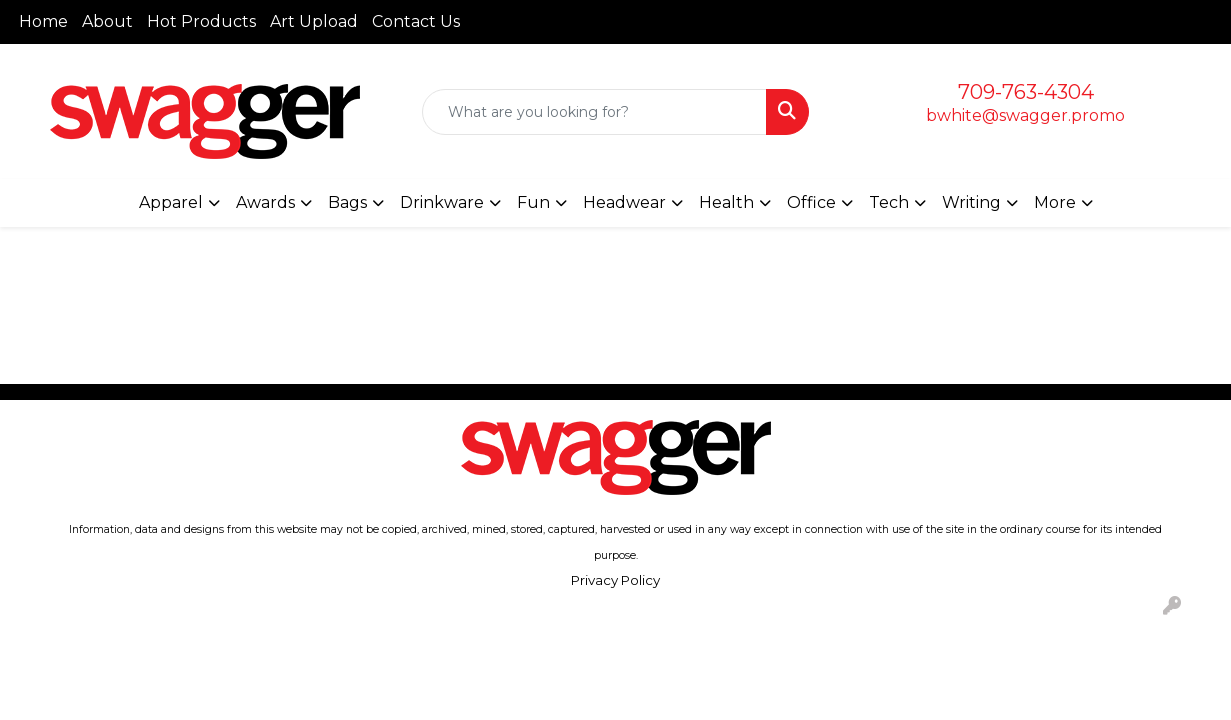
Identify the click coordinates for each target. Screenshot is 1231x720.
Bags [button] (347, 202)
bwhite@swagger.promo (1025, 115)
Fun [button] (533, 202)
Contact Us (416, 21)
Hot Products (201, 21)
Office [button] (811, 202)
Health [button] (726, 202)
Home (43, 21)
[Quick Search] (594, 112)
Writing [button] (971, 202)
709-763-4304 (1026, 92)
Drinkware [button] (442, 202)
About (107, 21)
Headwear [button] (624, 202)
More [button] (1055, 202)
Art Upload (314, 21)
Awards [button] (265, 202)
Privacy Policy (615, 580)
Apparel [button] (171, 202)
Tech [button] (889, 202)
